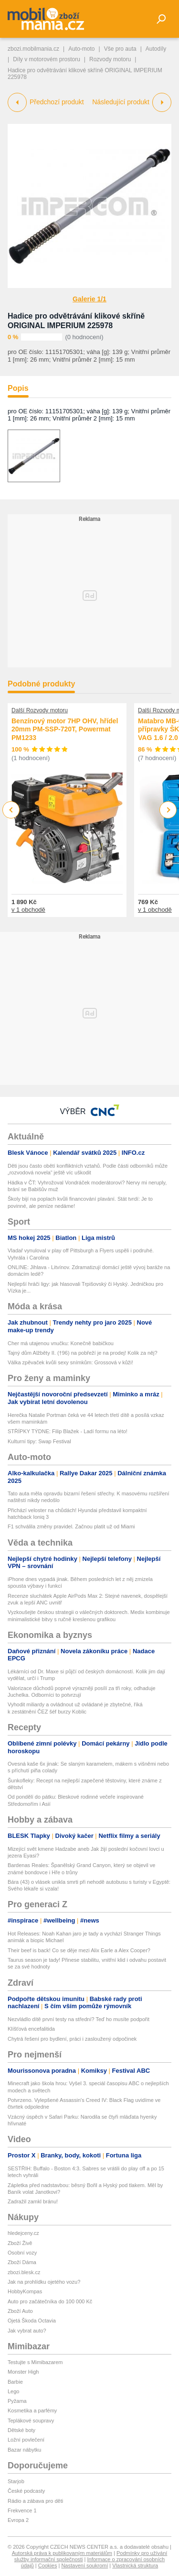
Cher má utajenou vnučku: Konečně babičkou (61, 1343)
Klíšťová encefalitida (31, 2029)
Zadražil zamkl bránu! (33, 2201)
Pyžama (17, 2401)
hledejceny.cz (23, 2233)
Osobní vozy (22, 2252)
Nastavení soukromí (84, 2565)
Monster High (23, 2372)
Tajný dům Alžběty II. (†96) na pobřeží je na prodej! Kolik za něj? (83, 1353)
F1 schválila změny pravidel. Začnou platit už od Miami (71, 1526)
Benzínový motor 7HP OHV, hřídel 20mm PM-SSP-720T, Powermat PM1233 (64, 729)
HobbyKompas (25, 2291)
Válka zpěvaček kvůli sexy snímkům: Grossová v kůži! (70, 1362)
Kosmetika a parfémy (32, 2410)
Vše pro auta (120, 48)
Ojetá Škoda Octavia (32, 2320)
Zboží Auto (20, 2311)
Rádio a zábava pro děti (35, 2501)
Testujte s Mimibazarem (35, 2362)
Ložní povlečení (26, 2440)
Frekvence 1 (22, 2510)
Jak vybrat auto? (27, 2330)
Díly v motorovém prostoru (46, 59)
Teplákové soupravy (31, 2420)
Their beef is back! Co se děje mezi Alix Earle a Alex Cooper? (79, 1950)
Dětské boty (21, 2430)
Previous (11, 810)
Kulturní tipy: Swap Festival (39, 1441)
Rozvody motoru (110, 59)
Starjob (16, 2481)
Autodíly (156, 48)
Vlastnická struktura (135, 2565)
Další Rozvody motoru (39, 710)
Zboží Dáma (22, 2262)
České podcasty (26, 2491)
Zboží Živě (20, 2243)
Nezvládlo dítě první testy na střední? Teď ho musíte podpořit (78, 2019)
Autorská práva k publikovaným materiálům (62, 2553)
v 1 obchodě (28, 909)
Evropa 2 (18, 2520)
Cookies (47, 2565)
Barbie (15, 2382)
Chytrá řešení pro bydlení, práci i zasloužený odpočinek (72, 2039)
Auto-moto (81, 48)
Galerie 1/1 (89, 299)
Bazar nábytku (24, 2450)
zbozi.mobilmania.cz (33, 48)
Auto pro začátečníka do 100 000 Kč (50, 2301)
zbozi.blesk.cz (24, 2272)
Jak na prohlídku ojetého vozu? (44, 2282)
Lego (13, 2391)
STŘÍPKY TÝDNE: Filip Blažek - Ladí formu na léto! (67, 1431)
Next (168, 810)
